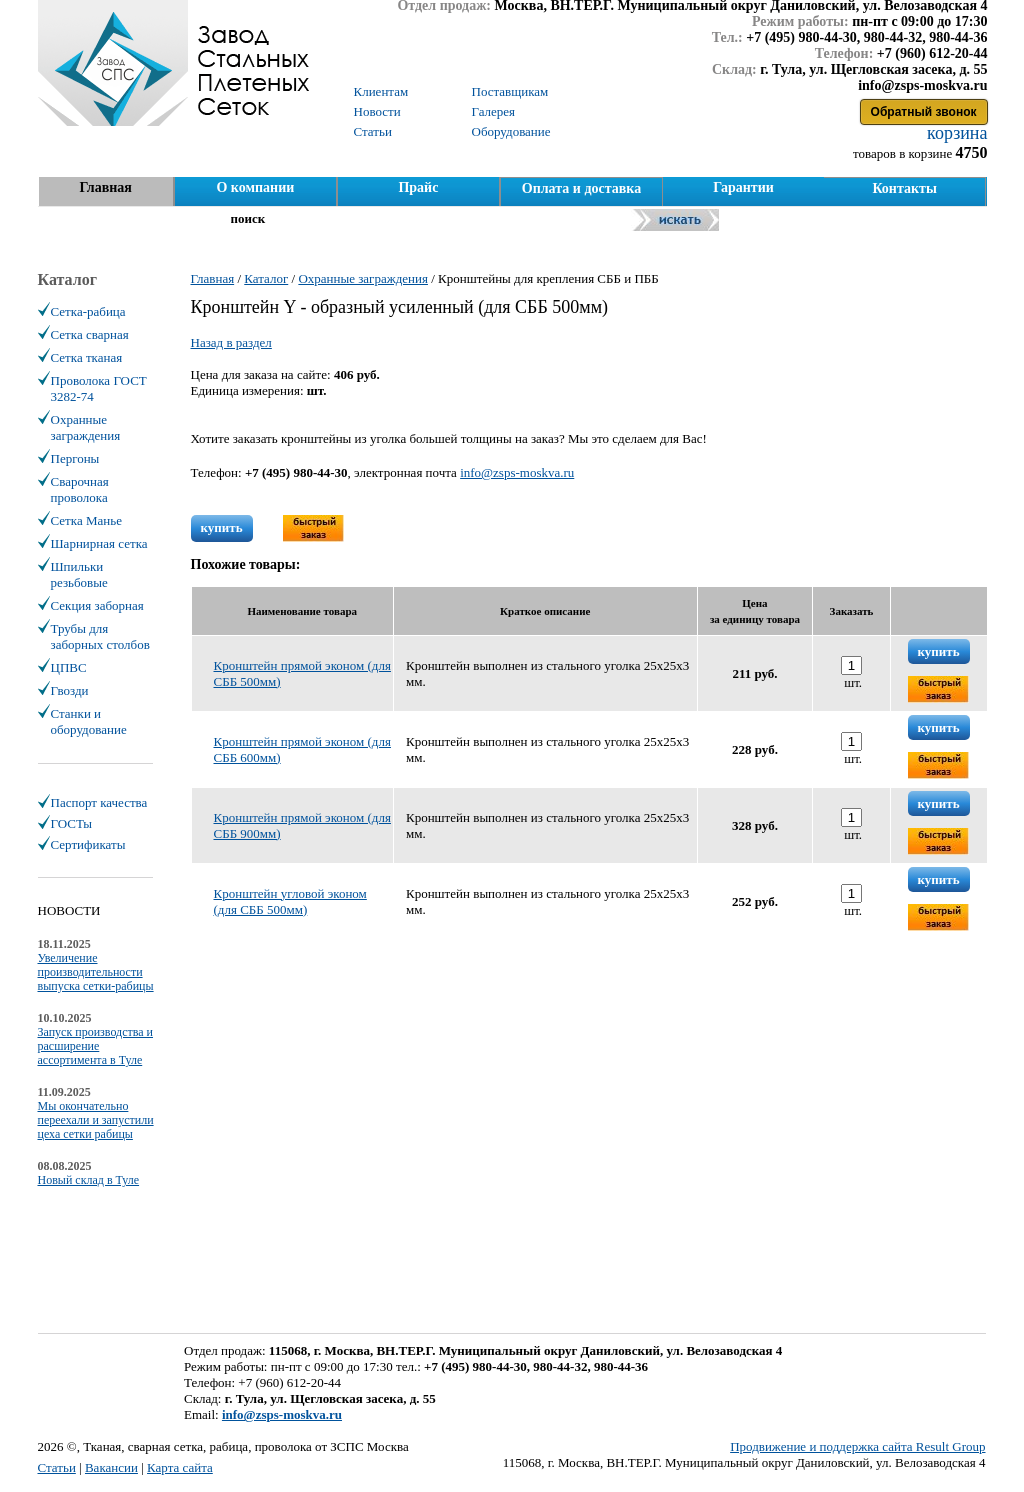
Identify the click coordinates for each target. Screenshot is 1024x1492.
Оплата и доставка (581, 188)
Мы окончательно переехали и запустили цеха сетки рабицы (96, 1120)
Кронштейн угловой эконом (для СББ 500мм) (290, 901)
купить (222, 527)
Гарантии (743, 187)
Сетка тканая (87, 357)
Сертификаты (88, 844)
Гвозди (70, 690)
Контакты (904, 188)
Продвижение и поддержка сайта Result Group (857, 1446)
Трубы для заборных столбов (100, 636)
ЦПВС (69, 667)
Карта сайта (180, 1467)
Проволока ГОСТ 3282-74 (99, 388)
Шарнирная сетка (99, 543)
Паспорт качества (99, 802)
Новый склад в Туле (89, 1180)
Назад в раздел (231, 342)
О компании (255, 187)
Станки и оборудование (89, 721)
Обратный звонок (924, 112)
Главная (105, 187)
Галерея (494, 111)
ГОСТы (71, 823)
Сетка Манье (86, 520)
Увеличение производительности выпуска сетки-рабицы (96, 972)
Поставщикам (510, 91)
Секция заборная (97, 605)
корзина (955, 133)
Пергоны (75, 458)
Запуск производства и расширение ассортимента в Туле (96, 1046)
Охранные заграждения (86, 427)
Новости (377, 111)
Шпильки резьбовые (79, 574)
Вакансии (111, 1467)
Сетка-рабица (88, 311)
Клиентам (381, 91)
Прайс (418, 187)
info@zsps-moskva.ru (517, 472)
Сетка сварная (90, 334)
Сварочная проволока (80, 489)
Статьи (57, 1467)
